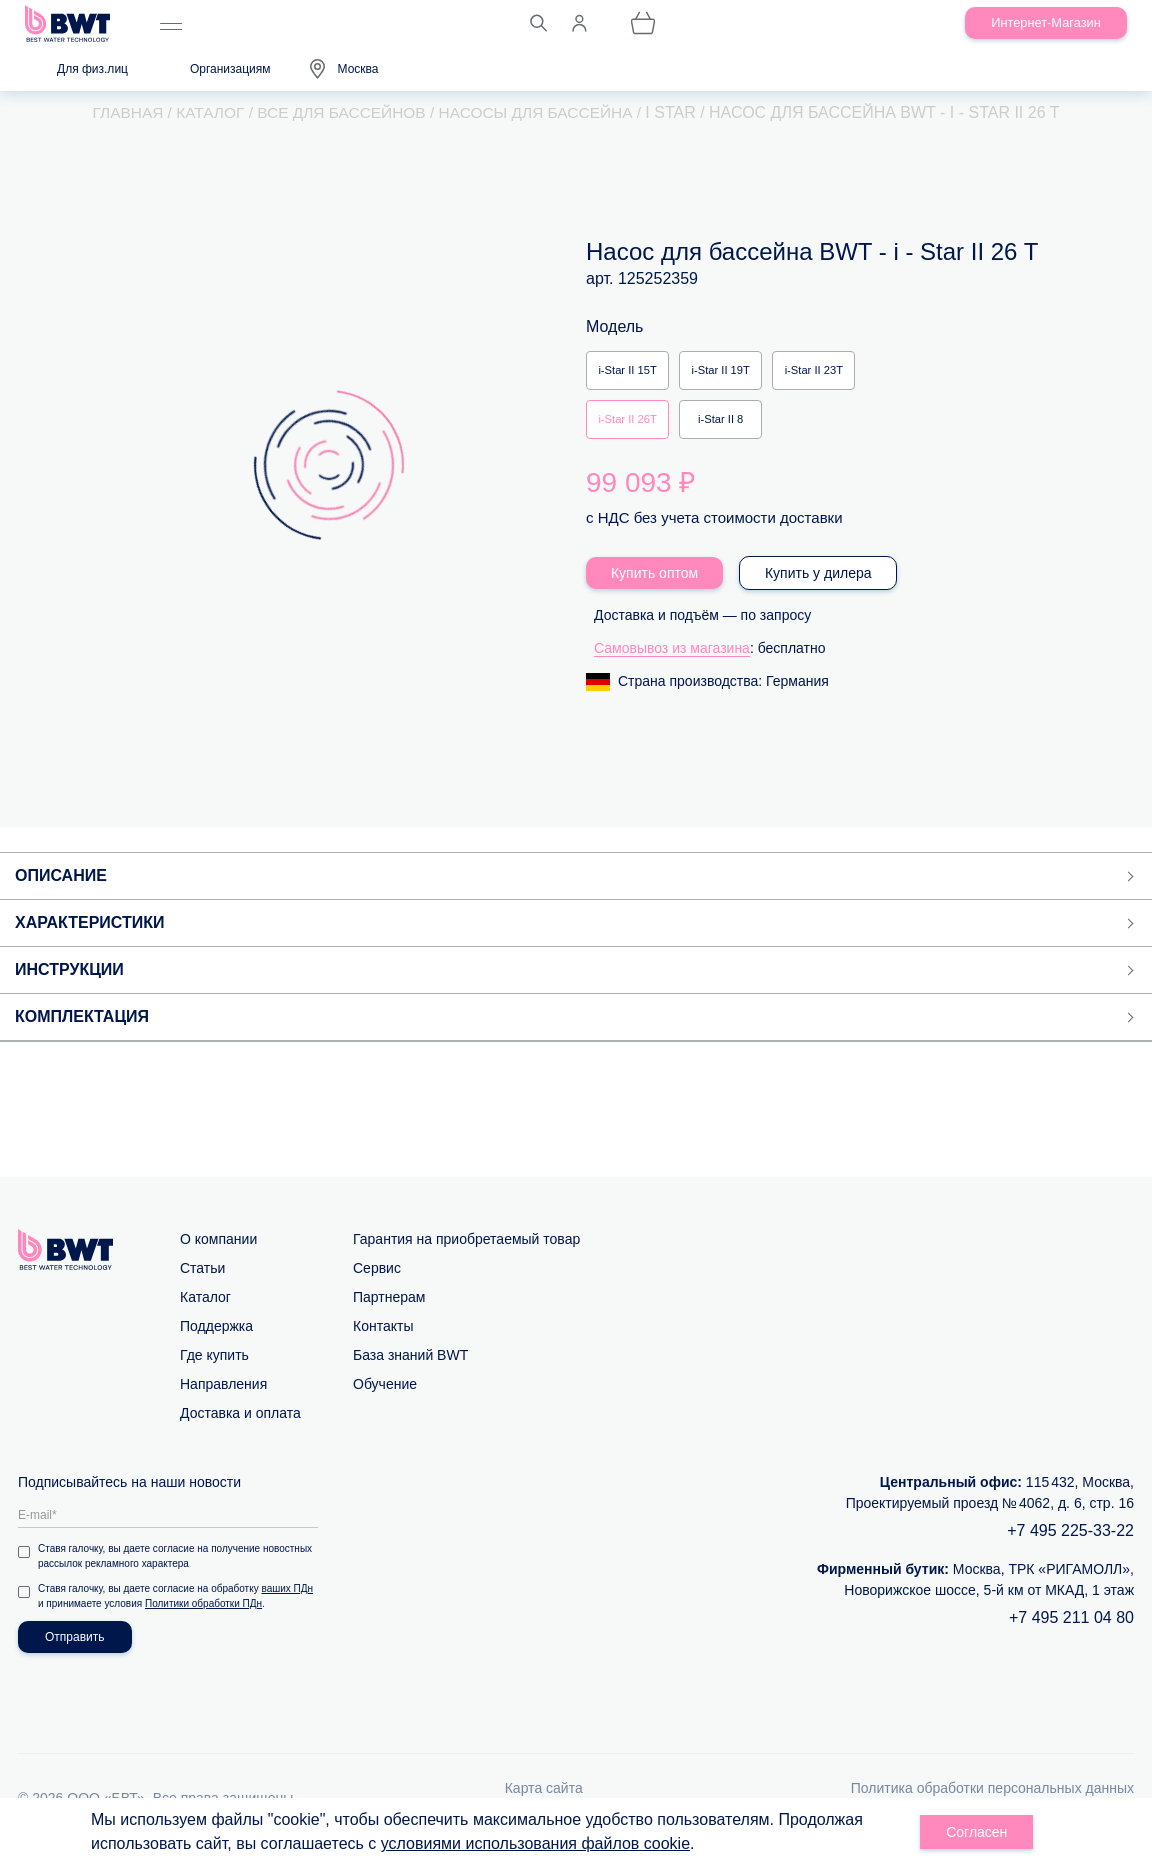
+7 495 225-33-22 (1070, 1546)
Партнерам (389, 1313)
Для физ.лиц (92, 69)
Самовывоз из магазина (672, 664)
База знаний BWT (410, 1371)
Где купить (214, 1371)
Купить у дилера (818, 589)
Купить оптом (654, 589)
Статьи (202, 1284)
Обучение (385, 1400)
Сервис (377, 1284)
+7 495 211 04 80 (1071, 1633)
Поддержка (216, 1342)
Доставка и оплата (240, 1429)
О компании (218, 1255)
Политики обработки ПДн (203, 1619)
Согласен (976, 1832)
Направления (223, 1400)
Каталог (205, 1313)
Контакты (383, 1342)
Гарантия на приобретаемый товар (466, 1255)
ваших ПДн (288, 1604)
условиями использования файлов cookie (535, 1843)
